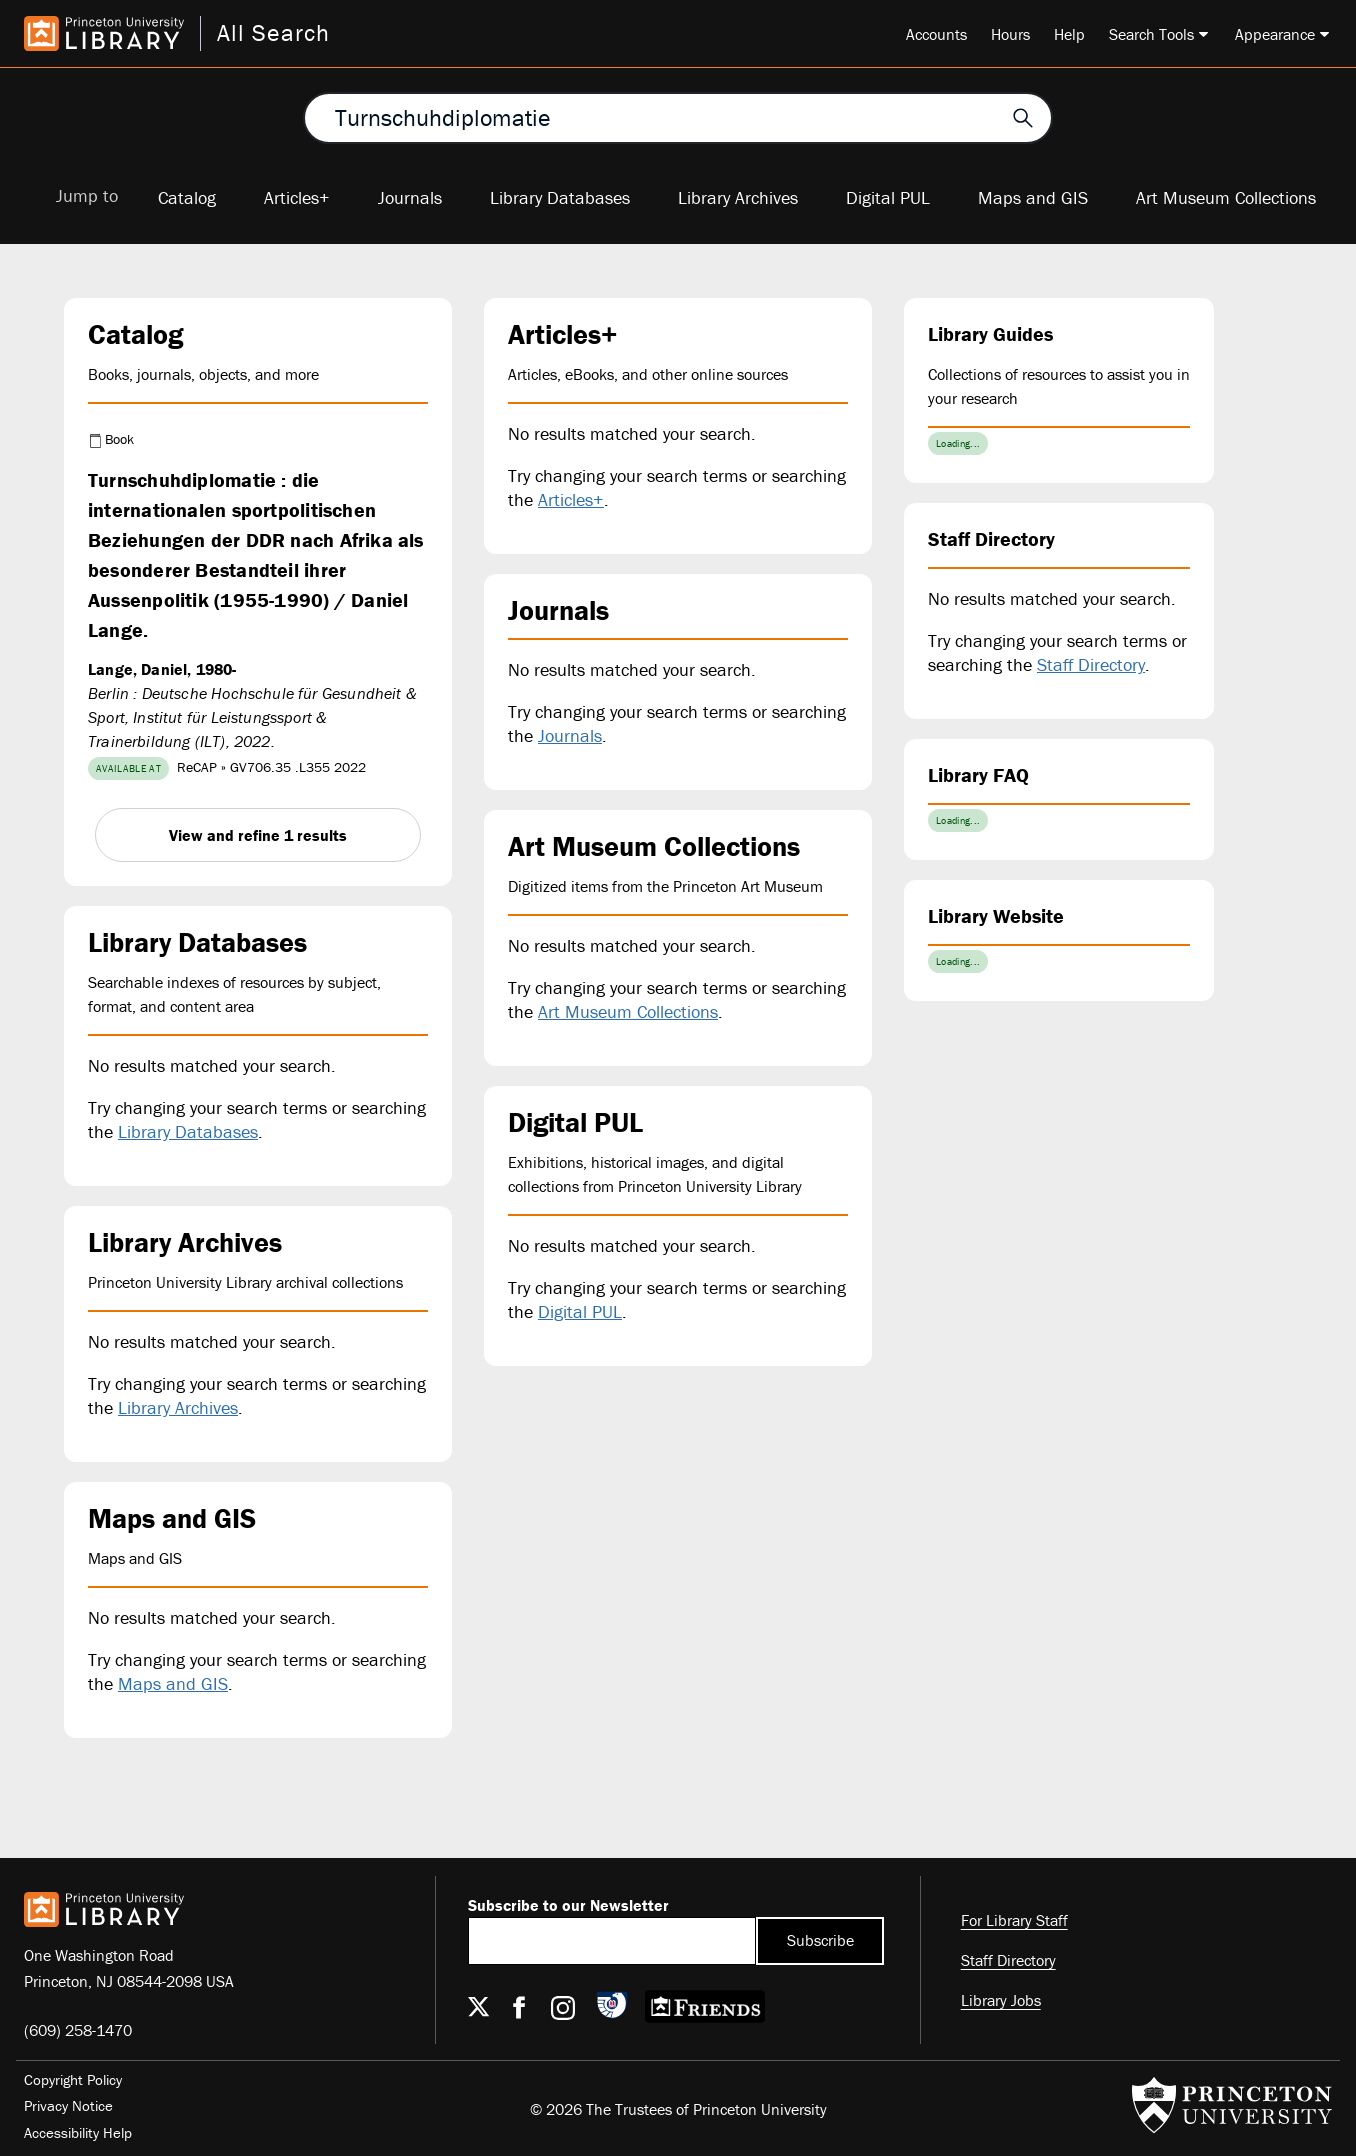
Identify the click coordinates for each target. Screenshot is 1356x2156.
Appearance (1275, 34)
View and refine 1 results (258, 835)
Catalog (187, 197)
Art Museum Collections (1226, 197)
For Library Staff (1014, 1920)
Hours (1010, 34)
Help (1069, 34)
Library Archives (738, 197)
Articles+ (297, 197)
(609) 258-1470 (78, 2030)
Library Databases (560, 197)
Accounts (936, 34)
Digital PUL (888, 197)
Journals (410, 197)
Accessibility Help (78, 2132)
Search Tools (1151, 34)
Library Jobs (1001, 2000)
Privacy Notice (68, 2105)
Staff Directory (1091, 664)
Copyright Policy (73, 2079)
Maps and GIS (1033, 197)
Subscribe (820, 1940)
